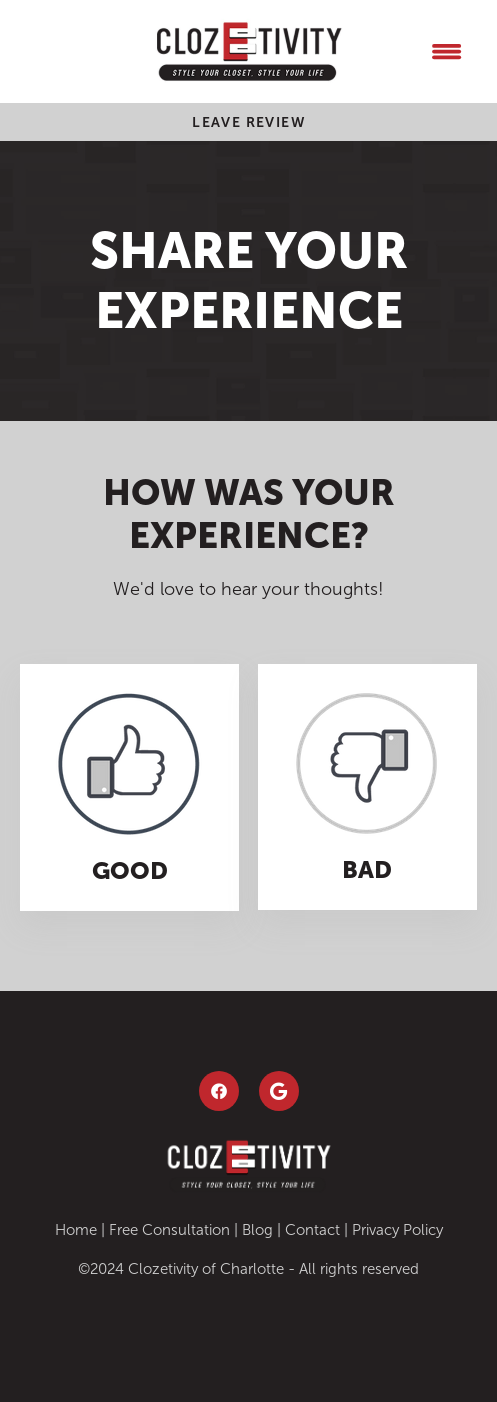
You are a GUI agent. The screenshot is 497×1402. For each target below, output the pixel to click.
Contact (312, 1230)
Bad (367, 869)
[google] (279, 1091)
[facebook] (219, 1091)
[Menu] (446, 51)
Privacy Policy (397, 1230)
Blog (257, 1230)
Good (130, 870)
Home (76, 1230)
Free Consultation (169, 1230)
